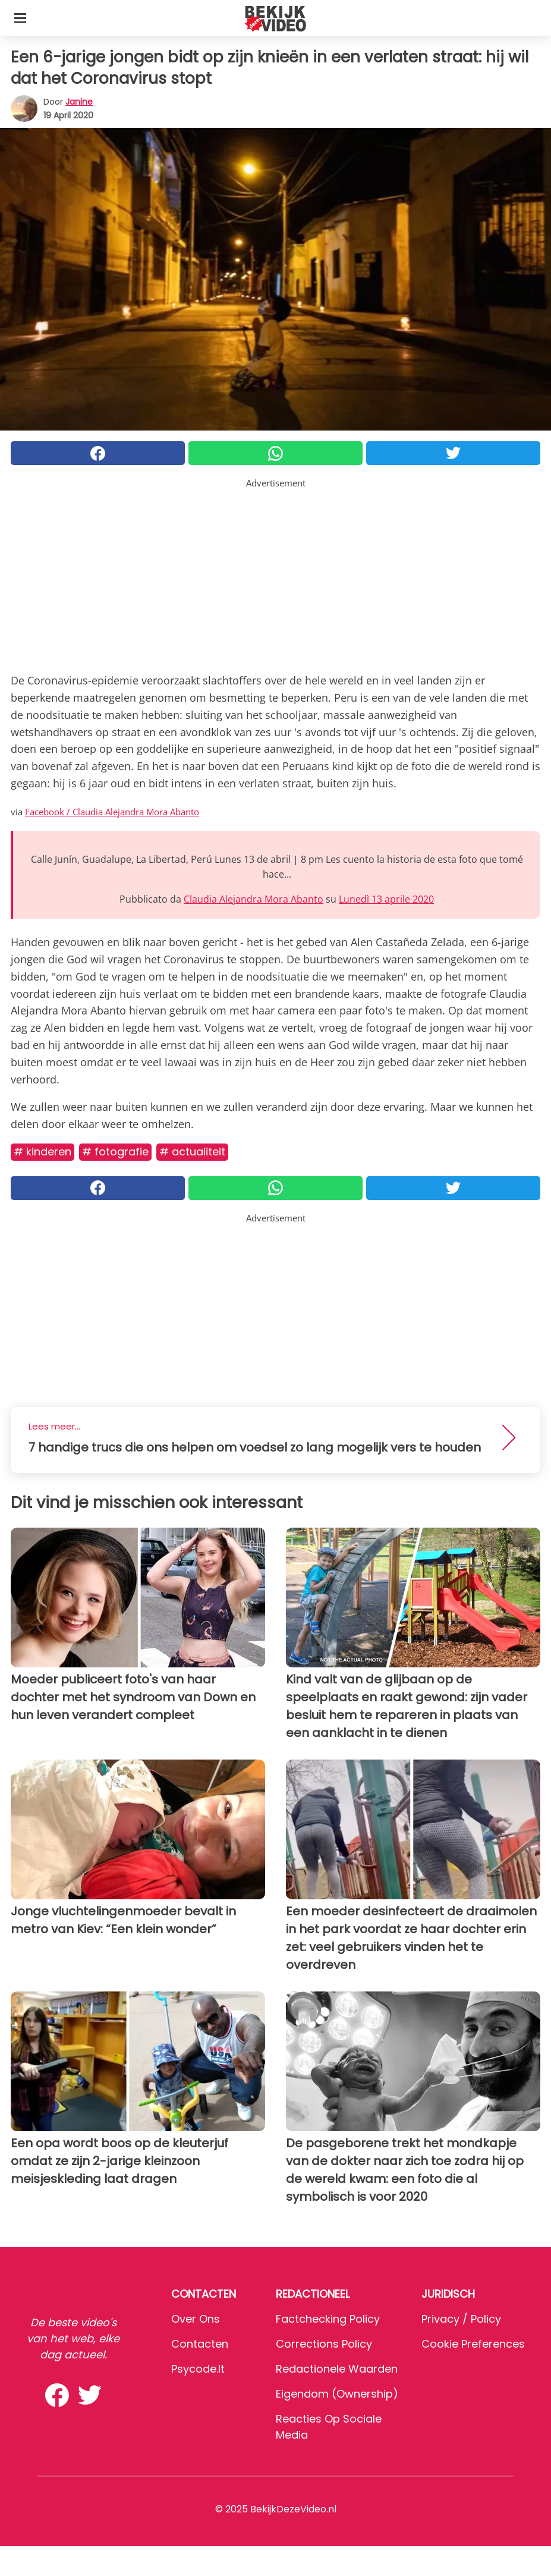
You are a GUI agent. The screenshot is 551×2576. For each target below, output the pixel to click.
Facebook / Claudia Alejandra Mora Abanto (112, 812)
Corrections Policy (324, 2343)
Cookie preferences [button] (473, 2343)
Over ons (195, 2318)
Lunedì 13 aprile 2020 (386, 899)
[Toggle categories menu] (20, 18)
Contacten (199, 2343)
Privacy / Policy (461, 2318)
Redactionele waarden (337, 2368)
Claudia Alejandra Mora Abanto (253, 899)
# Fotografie (115, 1151)
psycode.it (198, 2368)
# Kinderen (42, 1151)
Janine (79, 102)
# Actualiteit (192, 1151)
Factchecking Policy (328, 2318)
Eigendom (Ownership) (337, 2393)
